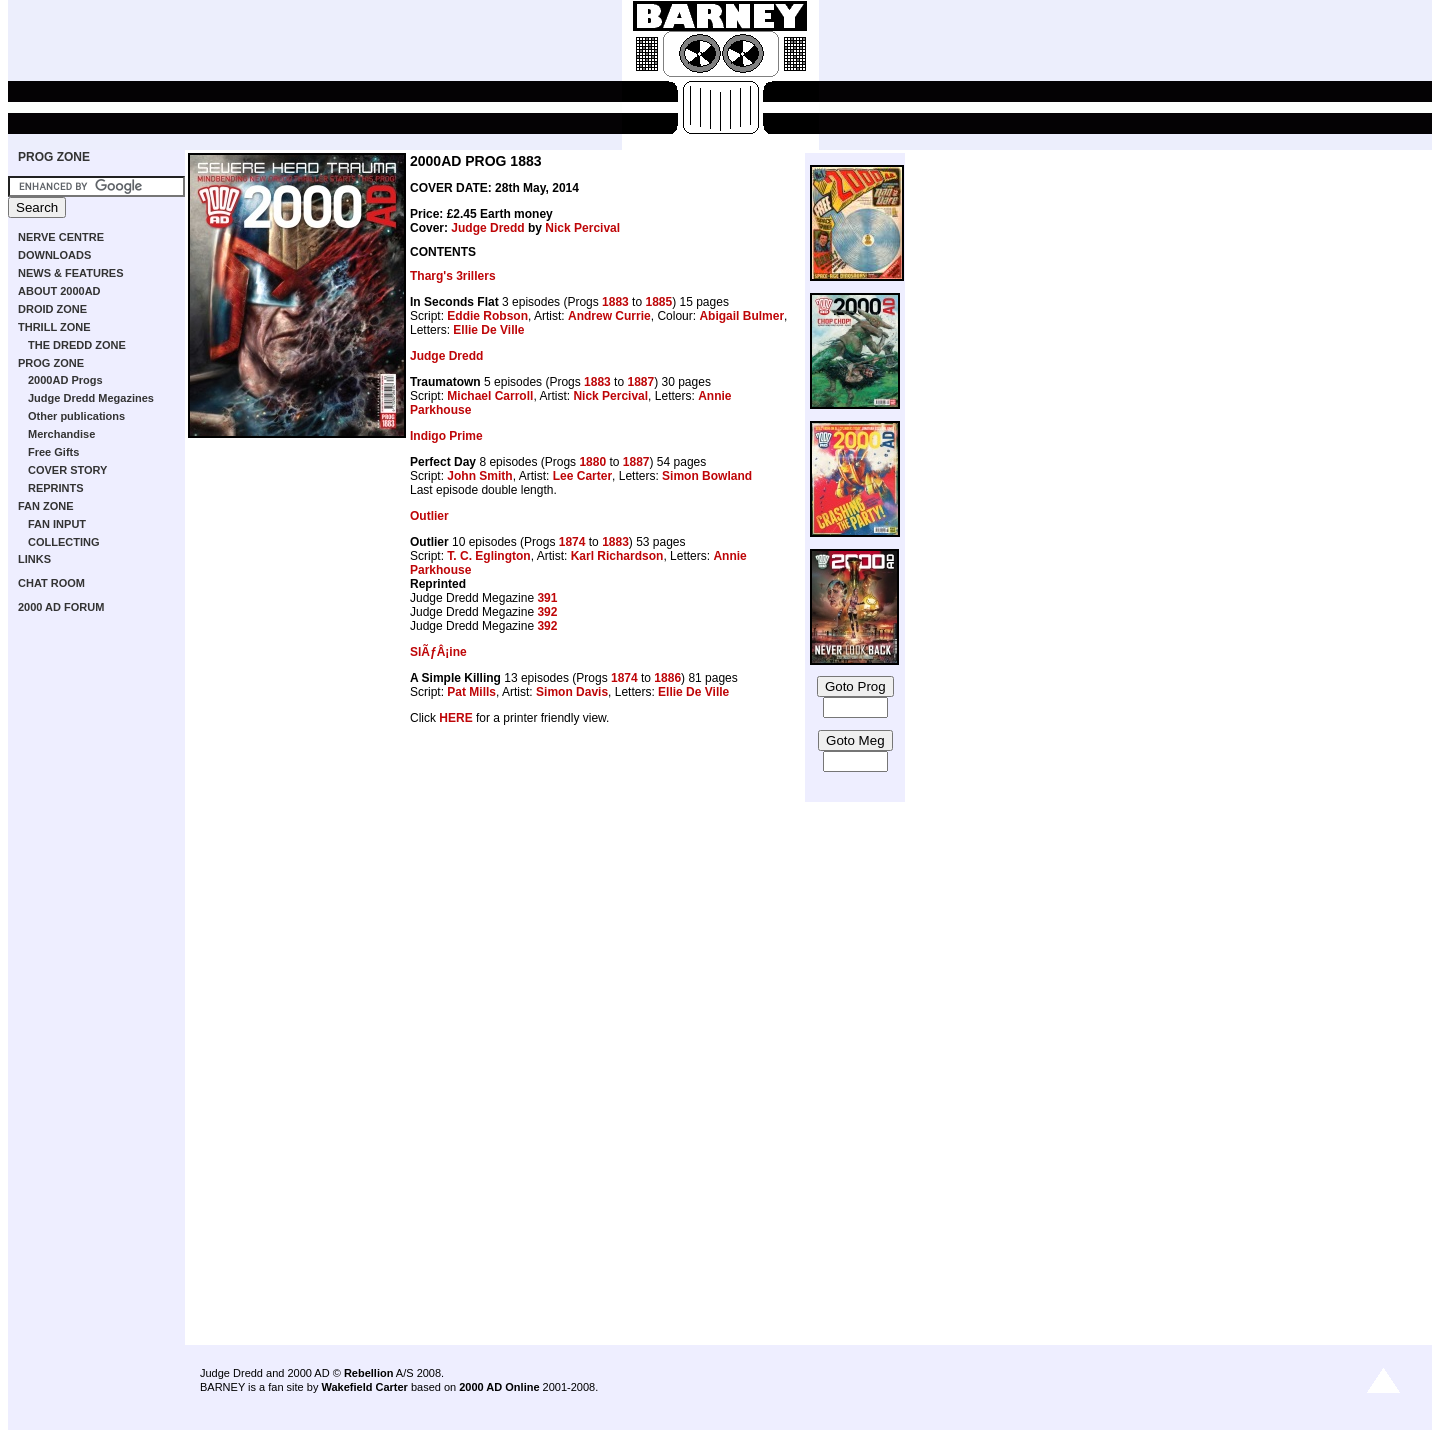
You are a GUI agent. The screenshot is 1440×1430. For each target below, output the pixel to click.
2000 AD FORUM (61, 607)
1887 (640, 382)
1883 (615, 302)
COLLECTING (64, 542)
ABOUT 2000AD (59, 291)
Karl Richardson (617, 556)
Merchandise (61, 434)
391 (547, 598)
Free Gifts (53, 452)
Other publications (76, 416)
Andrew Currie (609, 316)
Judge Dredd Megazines (91, 398)
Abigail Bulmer (741, 316)
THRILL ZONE (54, 327)
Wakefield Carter (364, 1387)
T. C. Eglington (488, 556)
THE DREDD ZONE (77, 345)
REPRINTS (56, 488)
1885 (658, 302)
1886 (667, 678)
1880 (592, 462)
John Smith (479, 476)
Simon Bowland (707, 476)
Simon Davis (572, 692)
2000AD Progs (65, 380)
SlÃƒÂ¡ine (438, 652)
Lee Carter (582, 476)
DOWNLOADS (54, 255)
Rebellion (369, 1373)
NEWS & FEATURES (71, 273)
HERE (455, 718)
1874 (572, 542)
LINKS (34, 559)
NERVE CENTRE (61, 237)
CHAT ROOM (51, 583)
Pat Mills (471, 692)
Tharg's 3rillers (453, 276)
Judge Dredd (487, 228)
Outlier (429, 516)
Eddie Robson (487, 316)
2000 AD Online (499, 1387)
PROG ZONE (54, 157)
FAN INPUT (57, 524)
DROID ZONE (52, 309)
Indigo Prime (446, 436)
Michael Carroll (490, 396)
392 (547, 612)
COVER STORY (67, 470)
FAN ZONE (46, 506)
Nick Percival (582, 228)
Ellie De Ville (488, 330)
